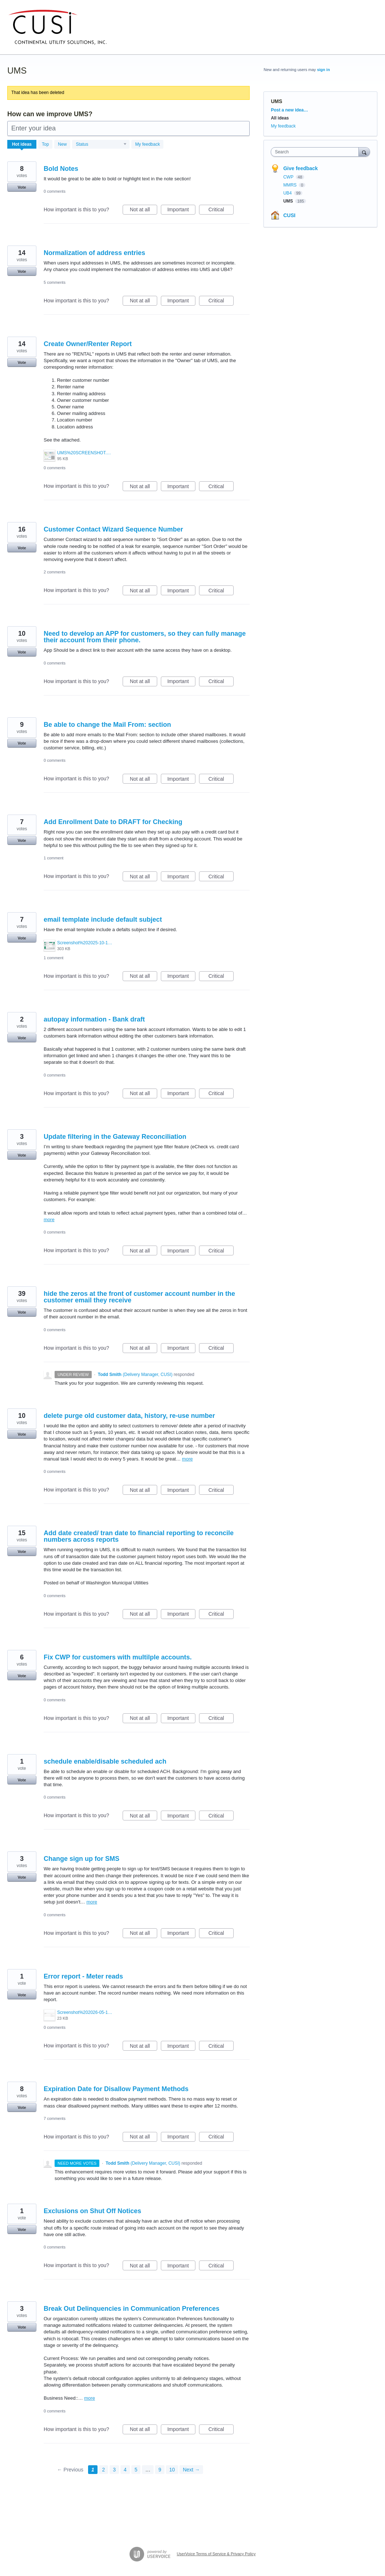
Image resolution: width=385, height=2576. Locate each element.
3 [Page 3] (114, 2470)
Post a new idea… (289, 110)
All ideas (280, 118)
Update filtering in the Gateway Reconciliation (115, 1136)
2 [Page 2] (103, 2470)
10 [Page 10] (172, 2470)
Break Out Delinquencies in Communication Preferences (131, 2308)
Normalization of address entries (94, 252)
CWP (288, 177)
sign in (323, 69)
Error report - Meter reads (83, 1976)
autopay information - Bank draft (94, 1019)
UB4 (288, 193)
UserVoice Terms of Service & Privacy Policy (216, 2554)
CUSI (289, 215)
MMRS (290, 185)
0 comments (55, 191)
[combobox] (316, 151)
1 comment (53, 858)
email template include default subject (103, 919)
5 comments (55, 282)
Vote (21, 187)
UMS (288, 201)
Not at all (143, 211)
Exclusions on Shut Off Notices (92, 2211)
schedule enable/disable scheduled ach (105, 1761)
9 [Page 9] (159, 2470)
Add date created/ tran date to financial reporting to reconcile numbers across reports (139, 1536)
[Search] (364, 151)
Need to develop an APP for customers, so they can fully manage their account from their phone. (145, 637)
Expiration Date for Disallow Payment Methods (116, 2089)
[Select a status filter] (101, 144)
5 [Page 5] (136, 2470)
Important (181, 211)
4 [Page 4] (125, 2470)
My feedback (147, 144)
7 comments (55, 2118)
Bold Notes (61, 168)
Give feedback (300, 168)
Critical (221, 211)
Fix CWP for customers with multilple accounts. (118, 1657)
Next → (191, 2470)
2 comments (55, 572)
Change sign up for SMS (81, 1858)
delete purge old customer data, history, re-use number (129, 1415)
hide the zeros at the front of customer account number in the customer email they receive (139, 1297)
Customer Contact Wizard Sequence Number (113, 529)
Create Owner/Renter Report (88, 344)
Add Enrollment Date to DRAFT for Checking (113, 822)
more (49, 1219)
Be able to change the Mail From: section (107, 724)
